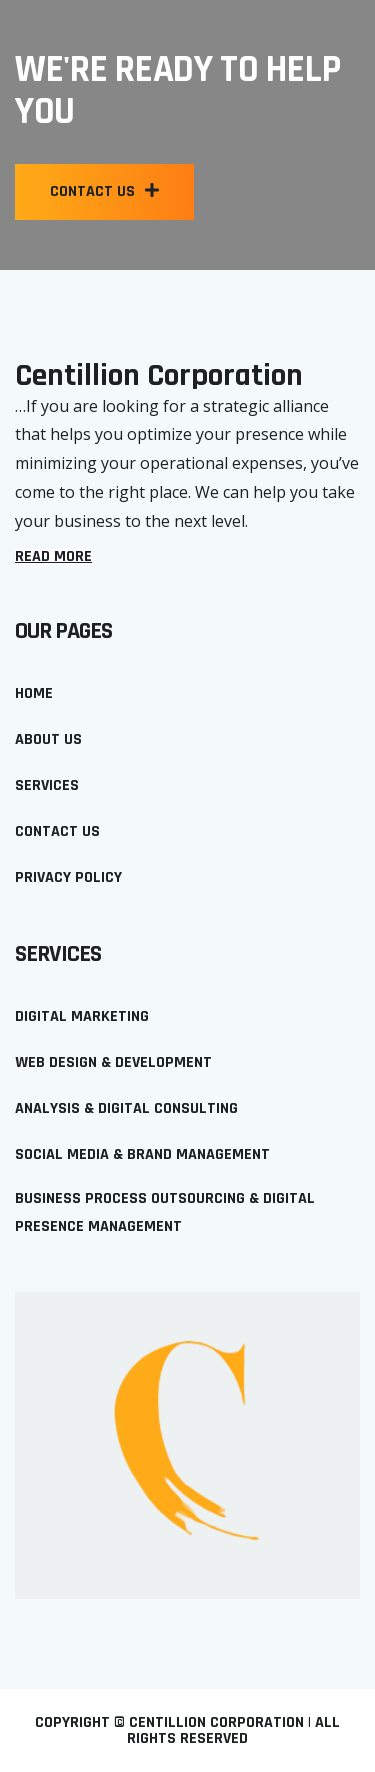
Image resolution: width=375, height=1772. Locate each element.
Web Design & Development (113, 1062)
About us (48, 739)
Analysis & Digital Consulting (126, 1108)
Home (34, 693)
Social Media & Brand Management (142, 1154)
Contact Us (57, 831)
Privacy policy (68, 877)
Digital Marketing (82, 1016)
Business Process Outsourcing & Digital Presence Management (165, 1213)
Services (47, 785)
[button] (104, 192)
